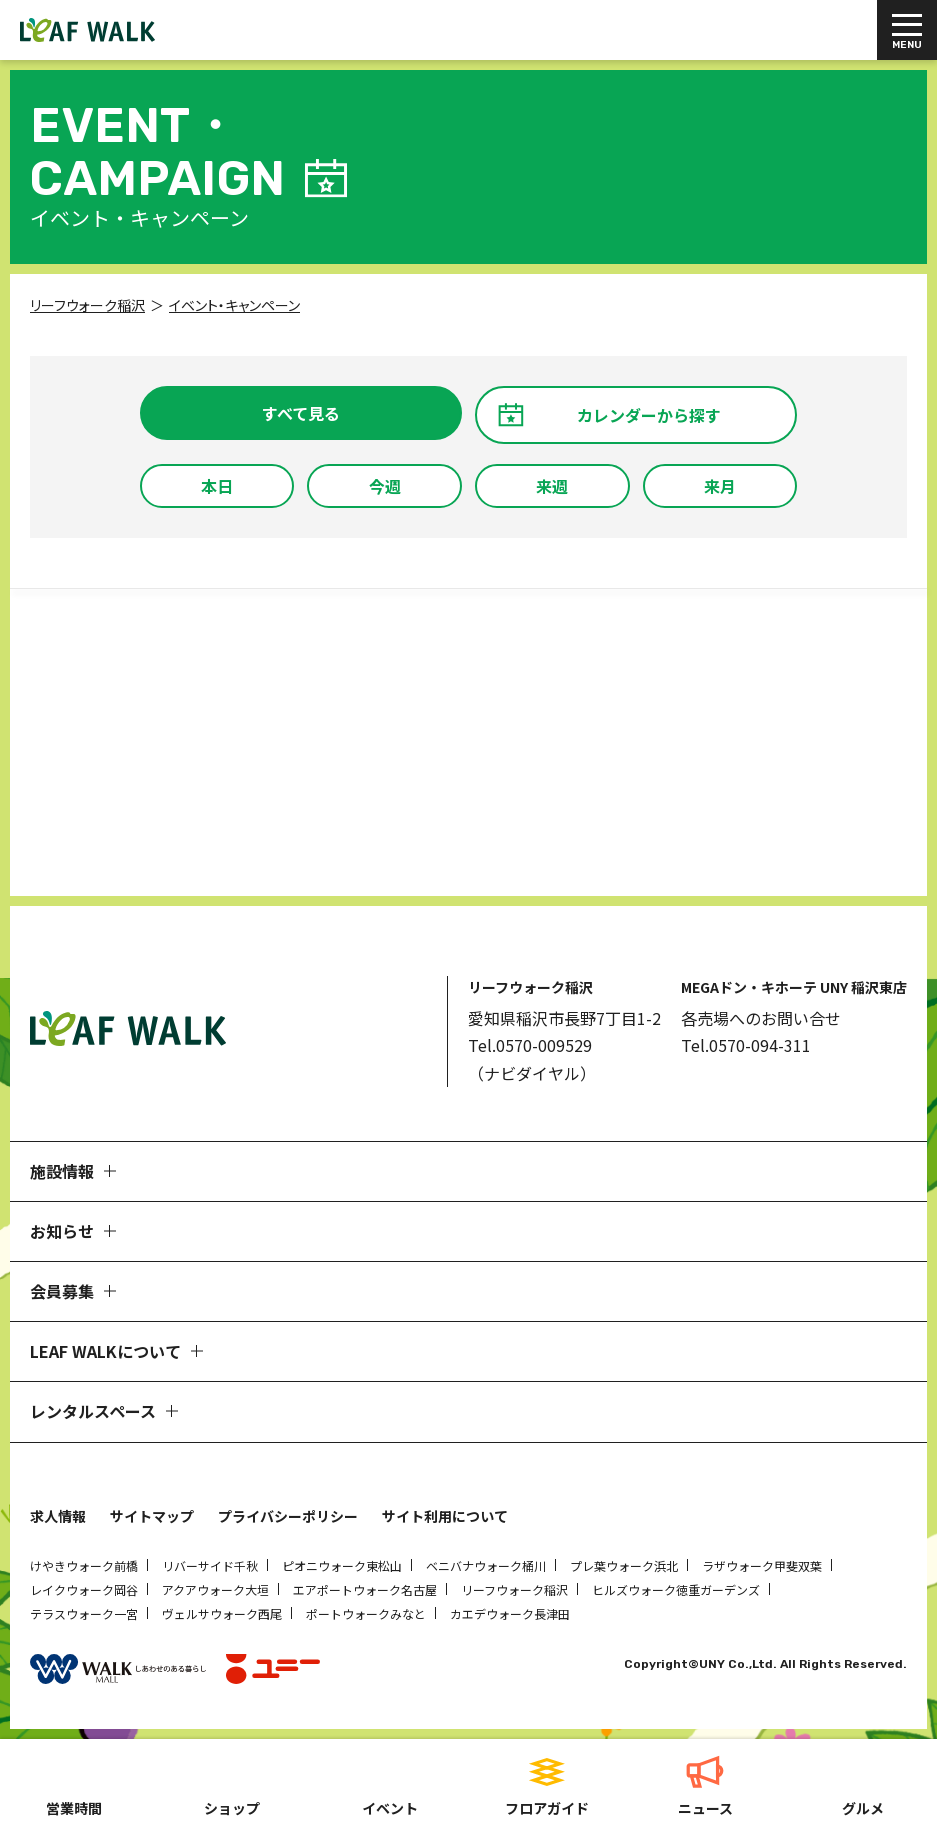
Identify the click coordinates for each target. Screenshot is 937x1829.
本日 (217, 486)
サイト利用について (445, 1516)
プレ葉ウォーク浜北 (624, 1565)
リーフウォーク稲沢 (514, 1589)
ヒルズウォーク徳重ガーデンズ (676, 1589)
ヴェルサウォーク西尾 (222, 1613)
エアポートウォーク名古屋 (365, 1589)
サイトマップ (152, 1516)
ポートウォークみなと (366, 1613)
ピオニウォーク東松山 (342, 1565)
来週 (552, 486)
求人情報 (58, 1516)
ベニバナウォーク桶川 (486, 1565)
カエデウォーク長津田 (510, 1613)
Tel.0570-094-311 (746, 1045)
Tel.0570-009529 (530, 1045)
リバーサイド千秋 (210, 1565)
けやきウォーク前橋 (84, 1565)
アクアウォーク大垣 (215, 1589)
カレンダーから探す (649, 415)
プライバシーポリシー (288, 1516)
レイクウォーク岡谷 (84, 1589)
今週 (385, 486)
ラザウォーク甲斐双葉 (762, 1565)
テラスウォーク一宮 (84, 1613)
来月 (720, 486)
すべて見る (301, 413)
